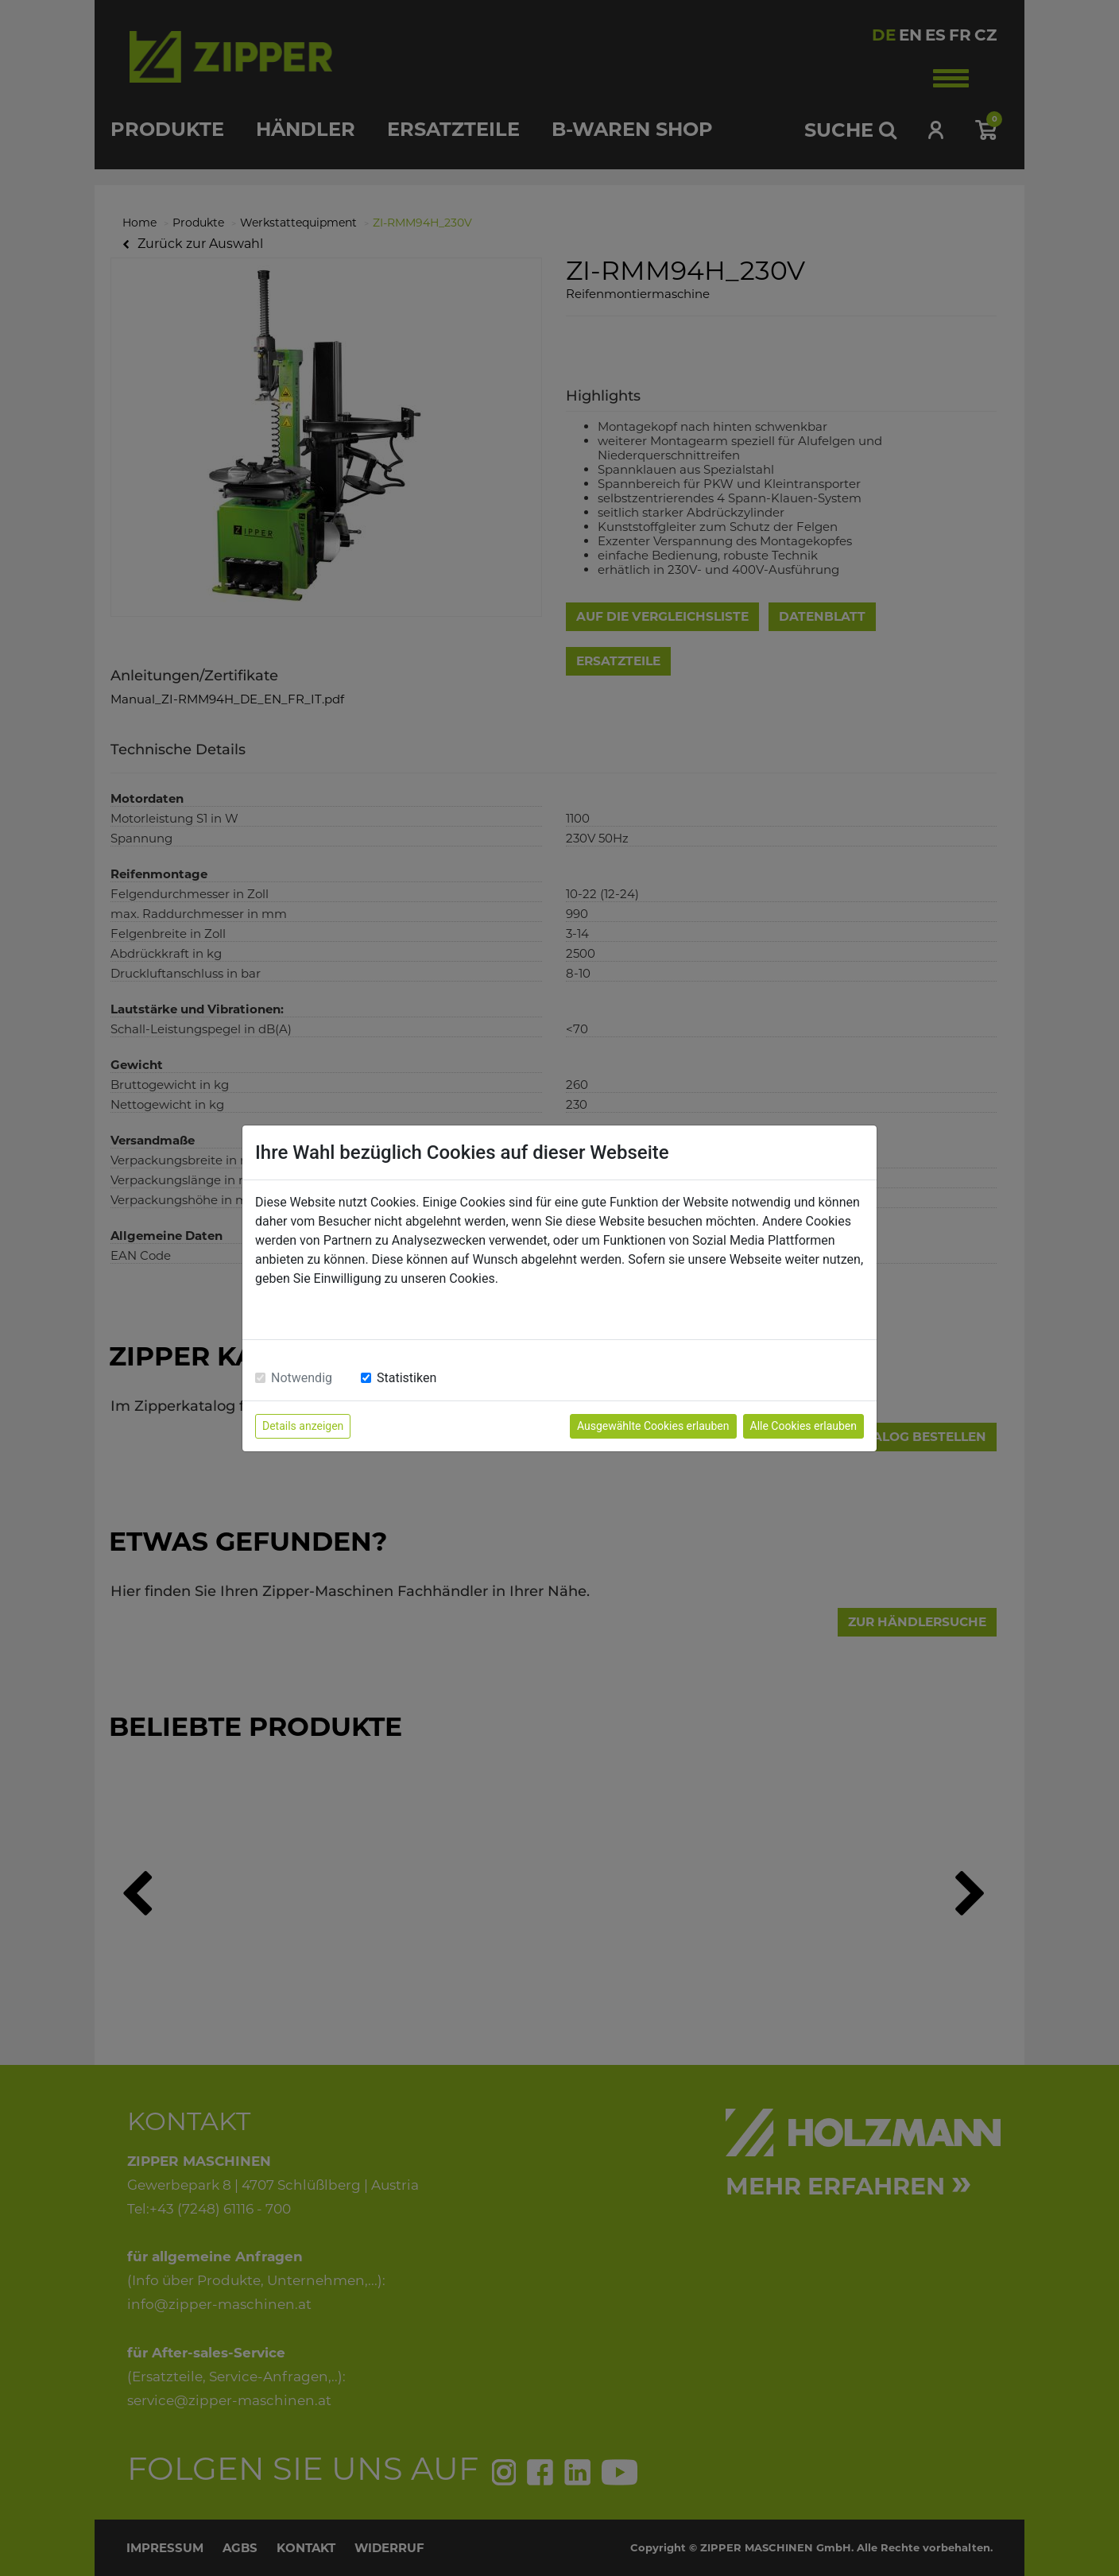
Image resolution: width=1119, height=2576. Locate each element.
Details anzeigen (302, 1426)
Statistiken (406, 1377)
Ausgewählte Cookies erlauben (653, 1426)
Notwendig (301, 1377)
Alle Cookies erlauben (803, 1426)
